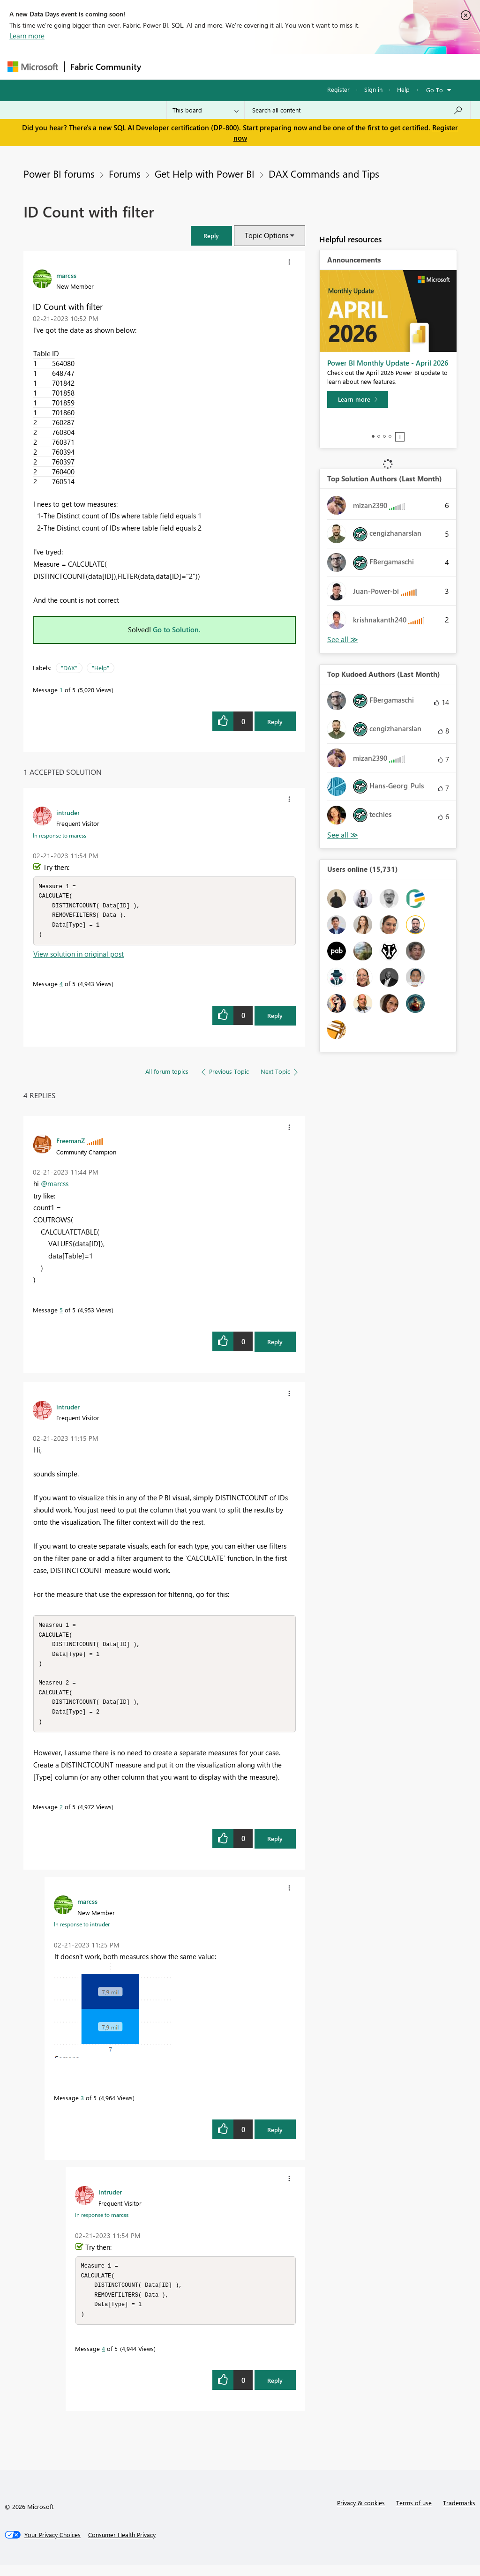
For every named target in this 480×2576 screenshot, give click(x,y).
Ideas (242, 66)
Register (338, 89)
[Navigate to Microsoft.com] (33, 66)
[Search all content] (357, 110)
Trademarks (459, 2513)
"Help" (100, 668)
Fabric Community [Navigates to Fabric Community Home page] (105, 66)
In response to (59, 835)
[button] (211, 235)
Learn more (27, 35)
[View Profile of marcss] (66, 275)
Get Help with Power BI (205, 173)
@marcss (54, 1186)
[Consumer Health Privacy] (122, 2545)
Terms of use (414, 2513)
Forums (162, 66)
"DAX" (69, 668)
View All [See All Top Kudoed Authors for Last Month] (342, 835)
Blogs (325, 66)
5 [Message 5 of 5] (61, 1313)
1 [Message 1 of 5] (61, 690)
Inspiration (203, 66)
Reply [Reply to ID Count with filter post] (275, 722)
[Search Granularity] (205, 110)
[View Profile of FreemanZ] (70, 1143)
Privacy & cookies (361, 2513)
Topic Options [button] (266, 235)
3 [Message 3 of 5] (82, 2106)
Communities (283, 66)
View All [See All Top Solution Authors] (342, 639)
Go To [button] (434, 90)
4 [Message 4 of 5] (61, 986)
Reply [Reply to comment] (275, 1018)
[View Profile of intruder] (68, 812)
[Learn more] (357, 399)
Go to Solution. (177, 629)
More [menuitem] (357, 66)
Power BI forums (59, 173)
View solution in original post (78, 956)
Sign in (373, 89)
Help (403, 89)
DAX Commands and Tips (324, 173)
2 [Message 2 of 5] (61, 1815)
